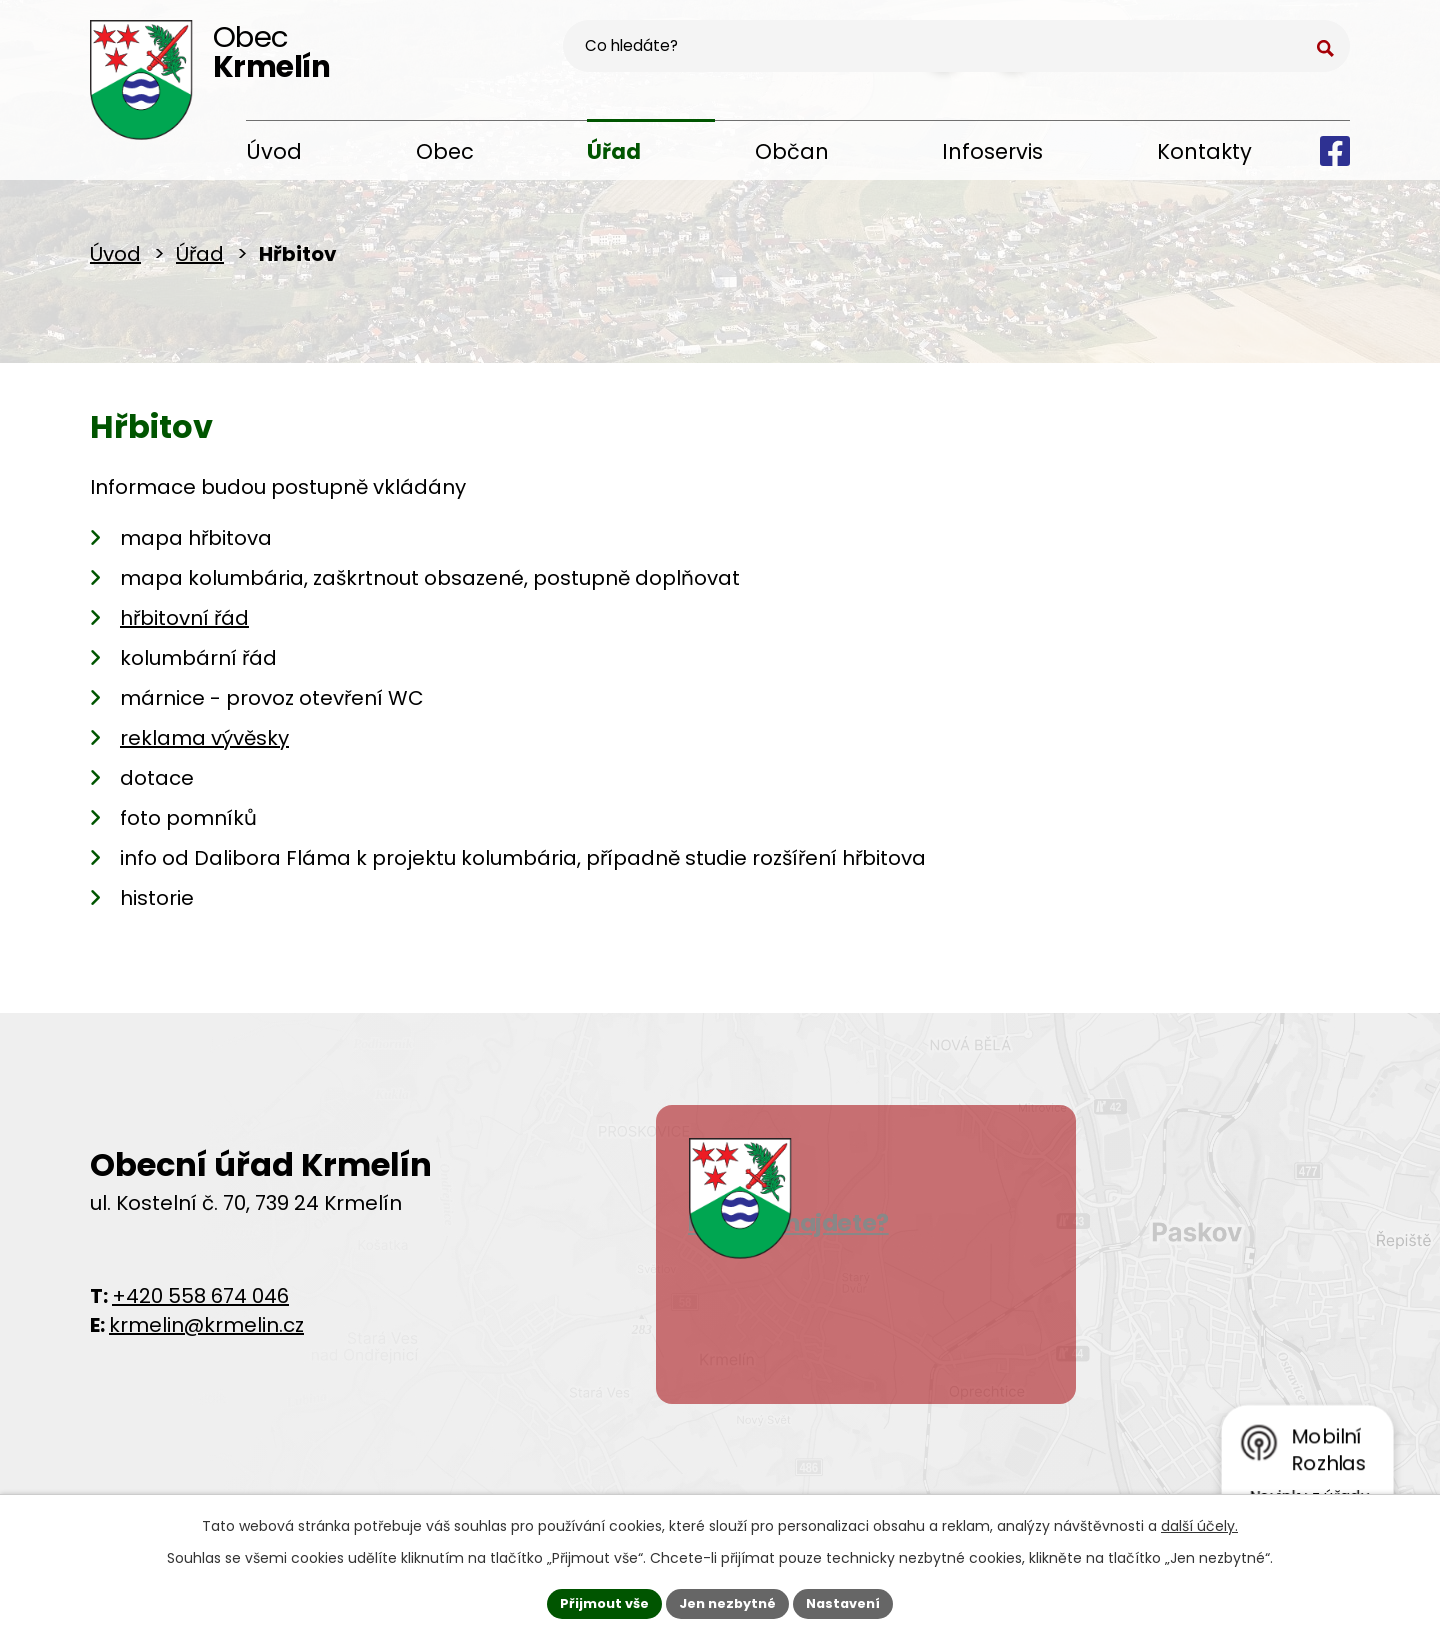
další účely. (1199, 1522)
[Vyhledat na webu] (1227, 56)
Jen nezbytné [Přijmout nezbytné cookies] (727, 1601)
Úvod (274, 151)
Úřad (614, 151)
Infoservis (992, 151)
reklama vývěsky (204, 746)
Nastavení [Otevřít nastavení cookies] (852, 1601)
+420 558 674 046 (200, 1304)
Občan (792, 151)
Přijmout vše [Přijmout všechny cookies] (595, 1601)
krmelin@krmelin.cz (206, 1333)
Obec (445, 151)
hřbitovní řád (184, 626)
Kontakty (1204, 151)
